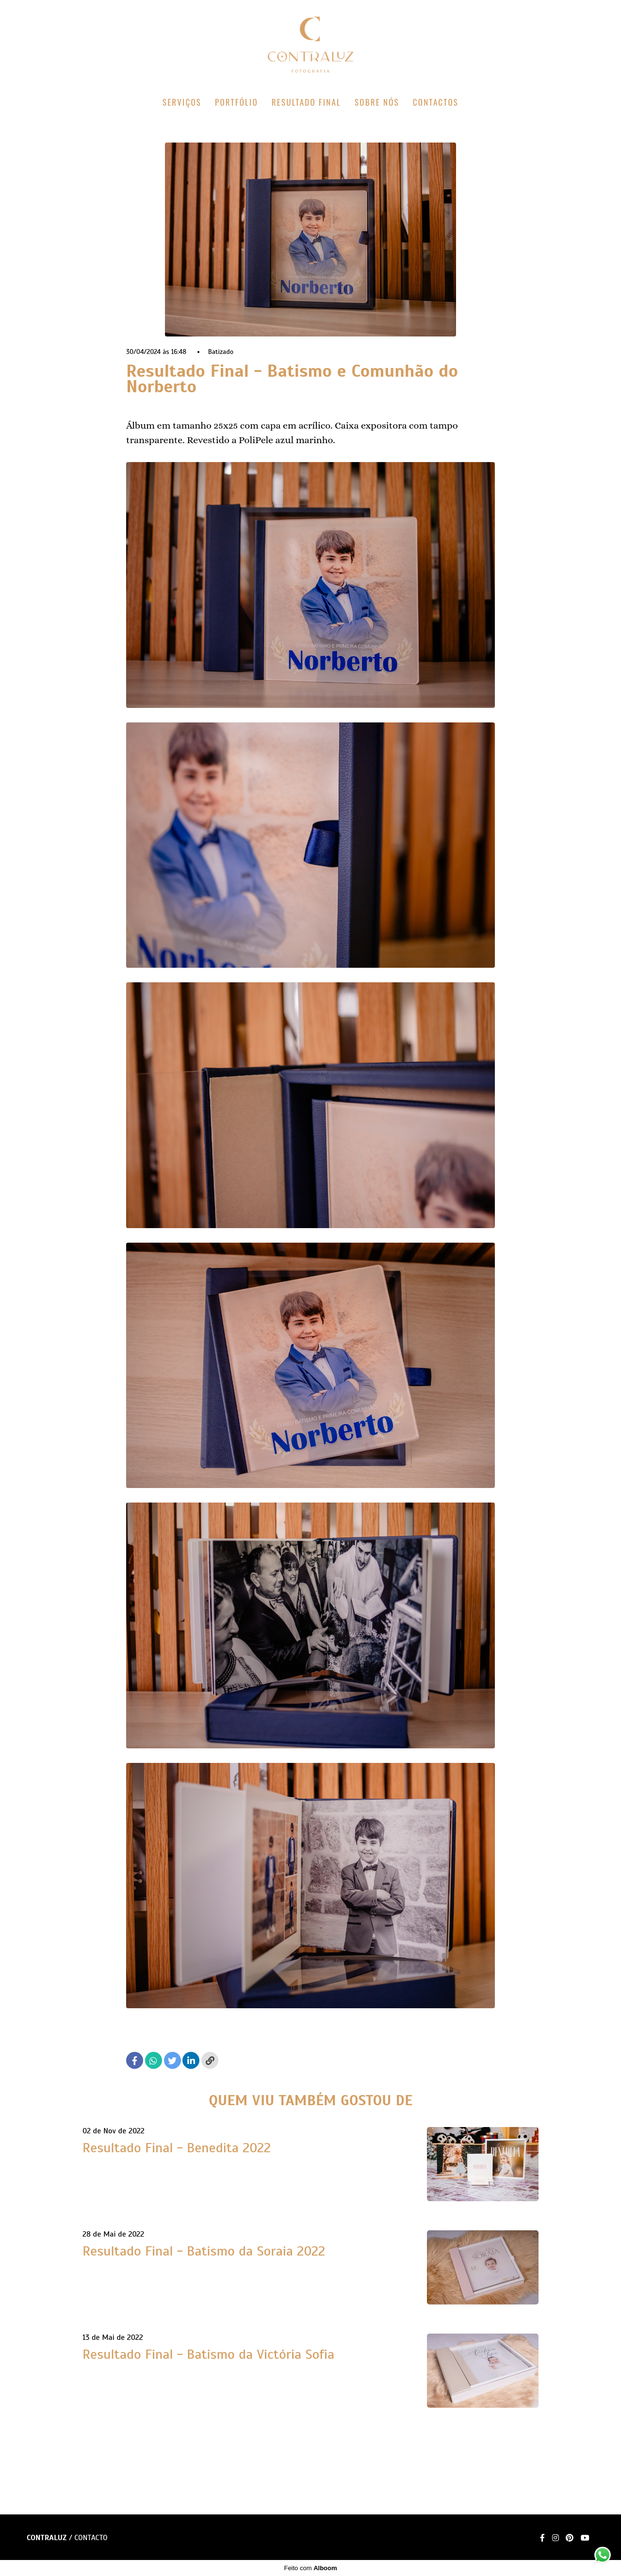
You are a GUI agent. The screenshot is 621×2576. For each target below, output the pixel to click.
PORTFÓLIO (236, 102)
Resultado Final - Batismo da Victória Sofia (208, 2354)
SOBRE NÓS (377, 102)
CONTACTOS (435, 102)
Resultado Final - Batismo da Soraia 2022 (203, 2251)
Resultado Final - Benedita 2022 (176, 2148)
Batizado (221, 352)
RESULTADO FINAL (306, 102)
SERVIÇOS (182, 102)
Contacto (90, 2538)
